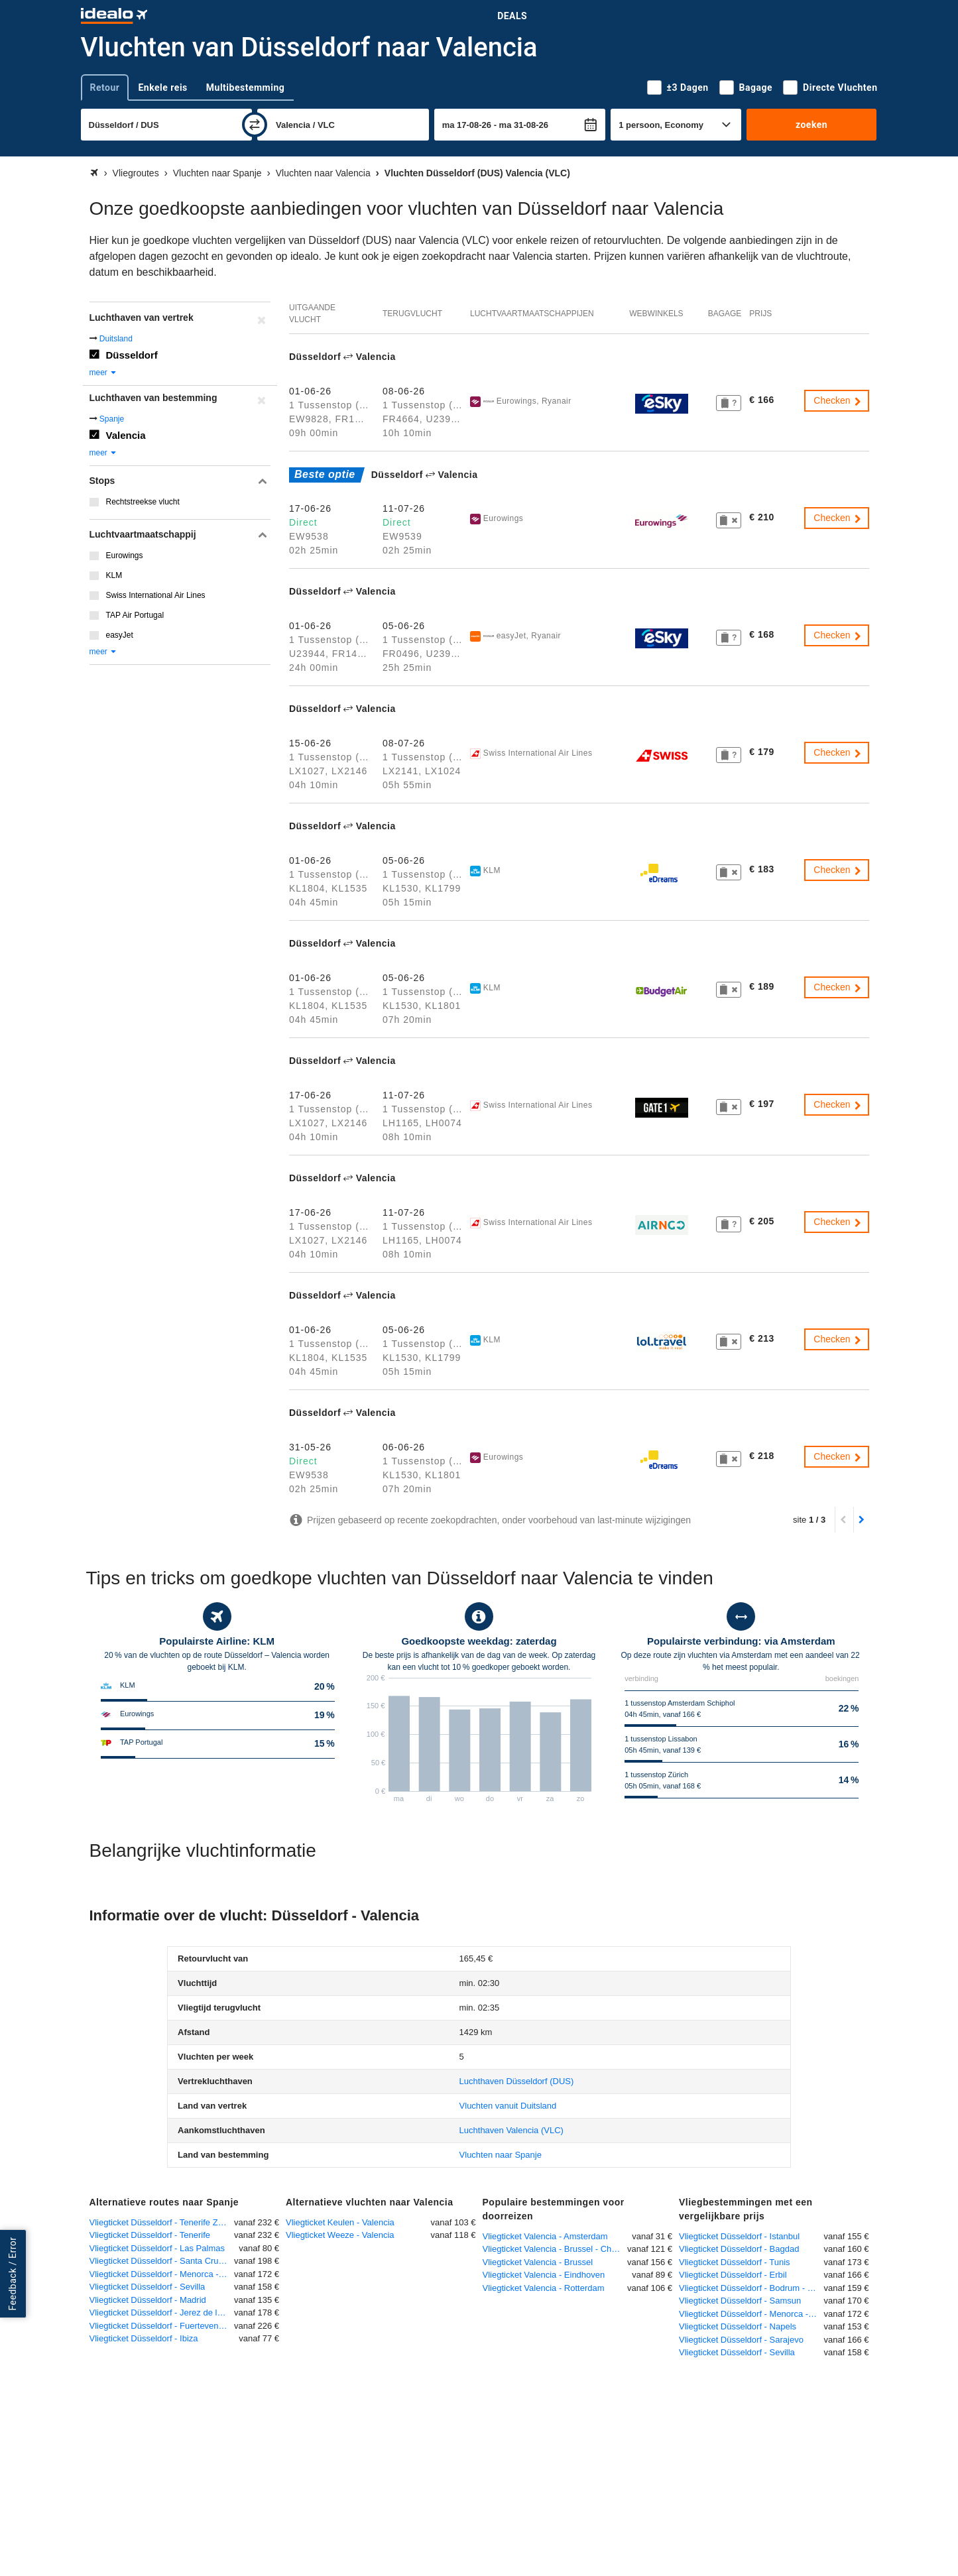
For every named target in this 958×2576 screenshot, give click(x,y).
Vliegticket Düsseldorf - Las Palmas (157, 2248)
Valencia (126, 435)
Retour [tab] (105, 87)
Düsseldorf (132, 355)
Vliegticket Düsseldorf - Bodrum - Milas (751, 2288)
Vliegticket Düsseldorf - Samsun (740, 2301)
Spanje (111, 419)
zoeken (811, 124)
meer (104, 372)
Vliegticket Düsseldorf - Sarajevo (741, 2340)
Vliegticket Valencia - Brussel (538, 2262)
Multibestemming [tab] (245, 87)
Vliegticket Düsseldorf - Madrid (148, 2300)
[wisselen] (254, 124)
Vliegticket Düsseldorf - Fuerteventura (161, 2326)
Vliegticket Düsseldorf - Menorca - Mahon (162, 2274)
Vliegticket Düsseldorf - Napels (737, 2326)
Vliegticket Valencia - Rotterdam (544, 2288)
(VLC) (511, 2130)
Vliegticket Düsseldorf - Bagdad (739, 2249)
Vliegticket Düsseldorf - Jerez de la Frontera (162, 2312)
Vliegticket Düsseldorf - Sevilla (148, 2287)
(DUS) (516, 2081)
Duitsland (116, 338)
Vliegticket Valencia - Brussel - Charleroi (555, 2249)
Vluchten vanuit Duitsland (508, 2106)
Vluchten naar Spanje (500, 2155)
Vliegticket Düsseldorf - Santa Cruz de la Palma (162, 2261)
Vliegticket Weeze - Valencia (340, 2235)
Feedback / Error (12, 2274)
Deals (512, 16)
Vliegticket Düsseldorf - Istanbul (739, 2236)
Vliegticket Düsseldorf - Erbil (733, 2275)
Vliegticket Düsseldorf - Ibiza (144, 2338)
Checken (837, 400)
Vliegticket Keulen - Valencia (340, 2222)
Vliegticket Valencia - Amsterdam (545, 2236)
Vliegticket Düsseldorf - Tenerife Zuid (159, 2222)
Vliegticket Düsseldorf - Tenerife (150, 2235)
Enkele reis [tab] (162, 87)
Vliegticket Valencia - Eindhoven (544, 2275)
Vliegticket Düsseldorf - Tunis (734, 2262)
